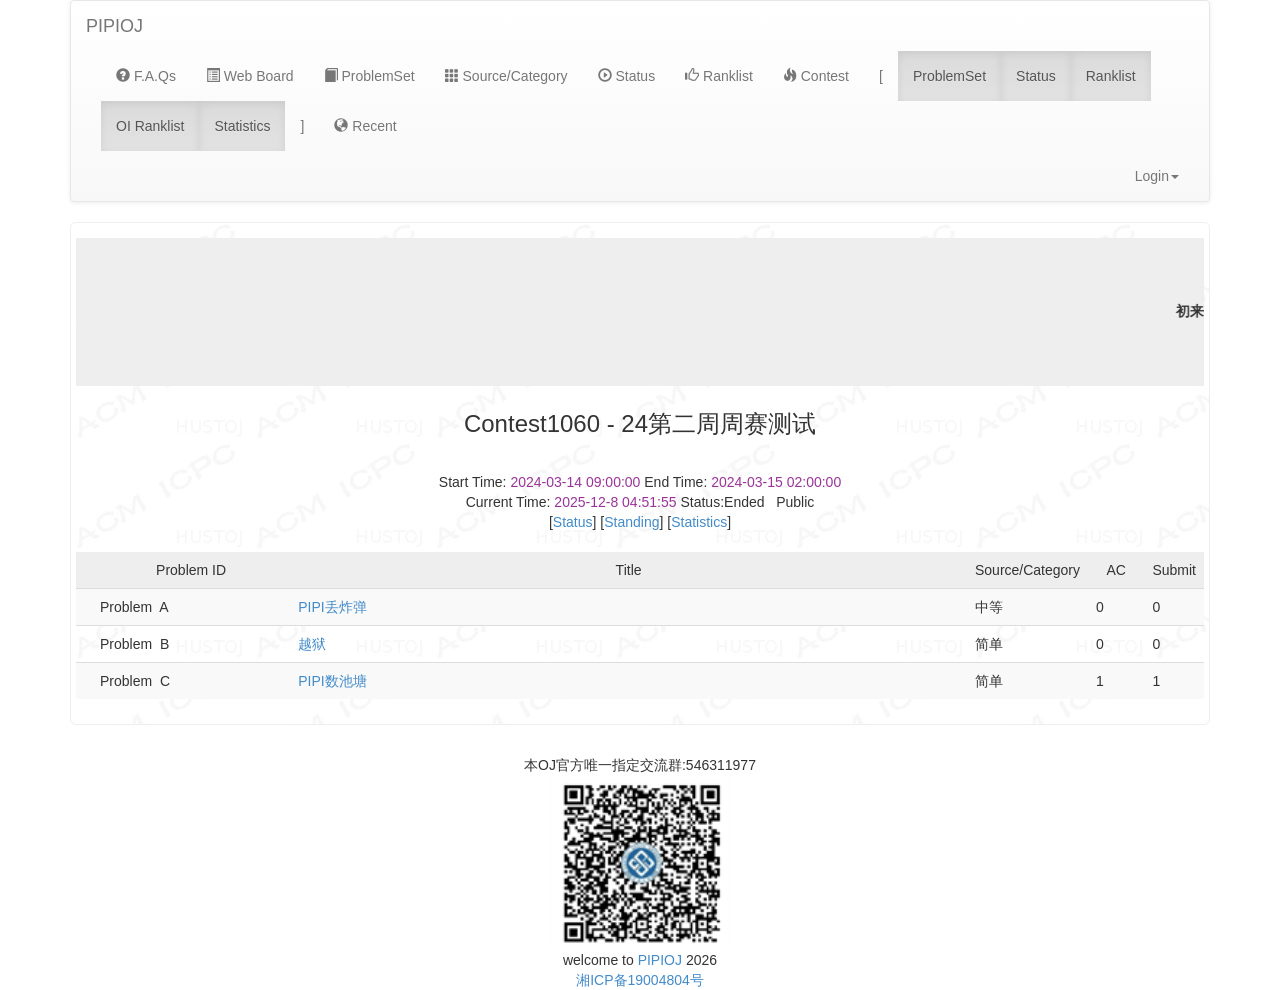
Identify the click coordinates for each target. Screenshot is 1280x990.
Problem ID (191, 570)
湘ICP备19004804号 (640, 980)
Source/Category (506, 76)
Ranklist (719, 76)
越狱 (312, 644)
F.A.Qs (146, 76)
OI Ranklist (150, 126)
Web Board (250, 76)
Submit (1174, 570)
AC (1116, 570)
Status (627, 76)
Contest (816, 76)
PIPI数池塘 (332, 681)
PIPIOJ (114, 26)
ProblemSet (369, 76)
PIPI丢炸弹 (332, 607)
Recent (365, 126)
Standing (631, 522)
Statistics (242, 126)
